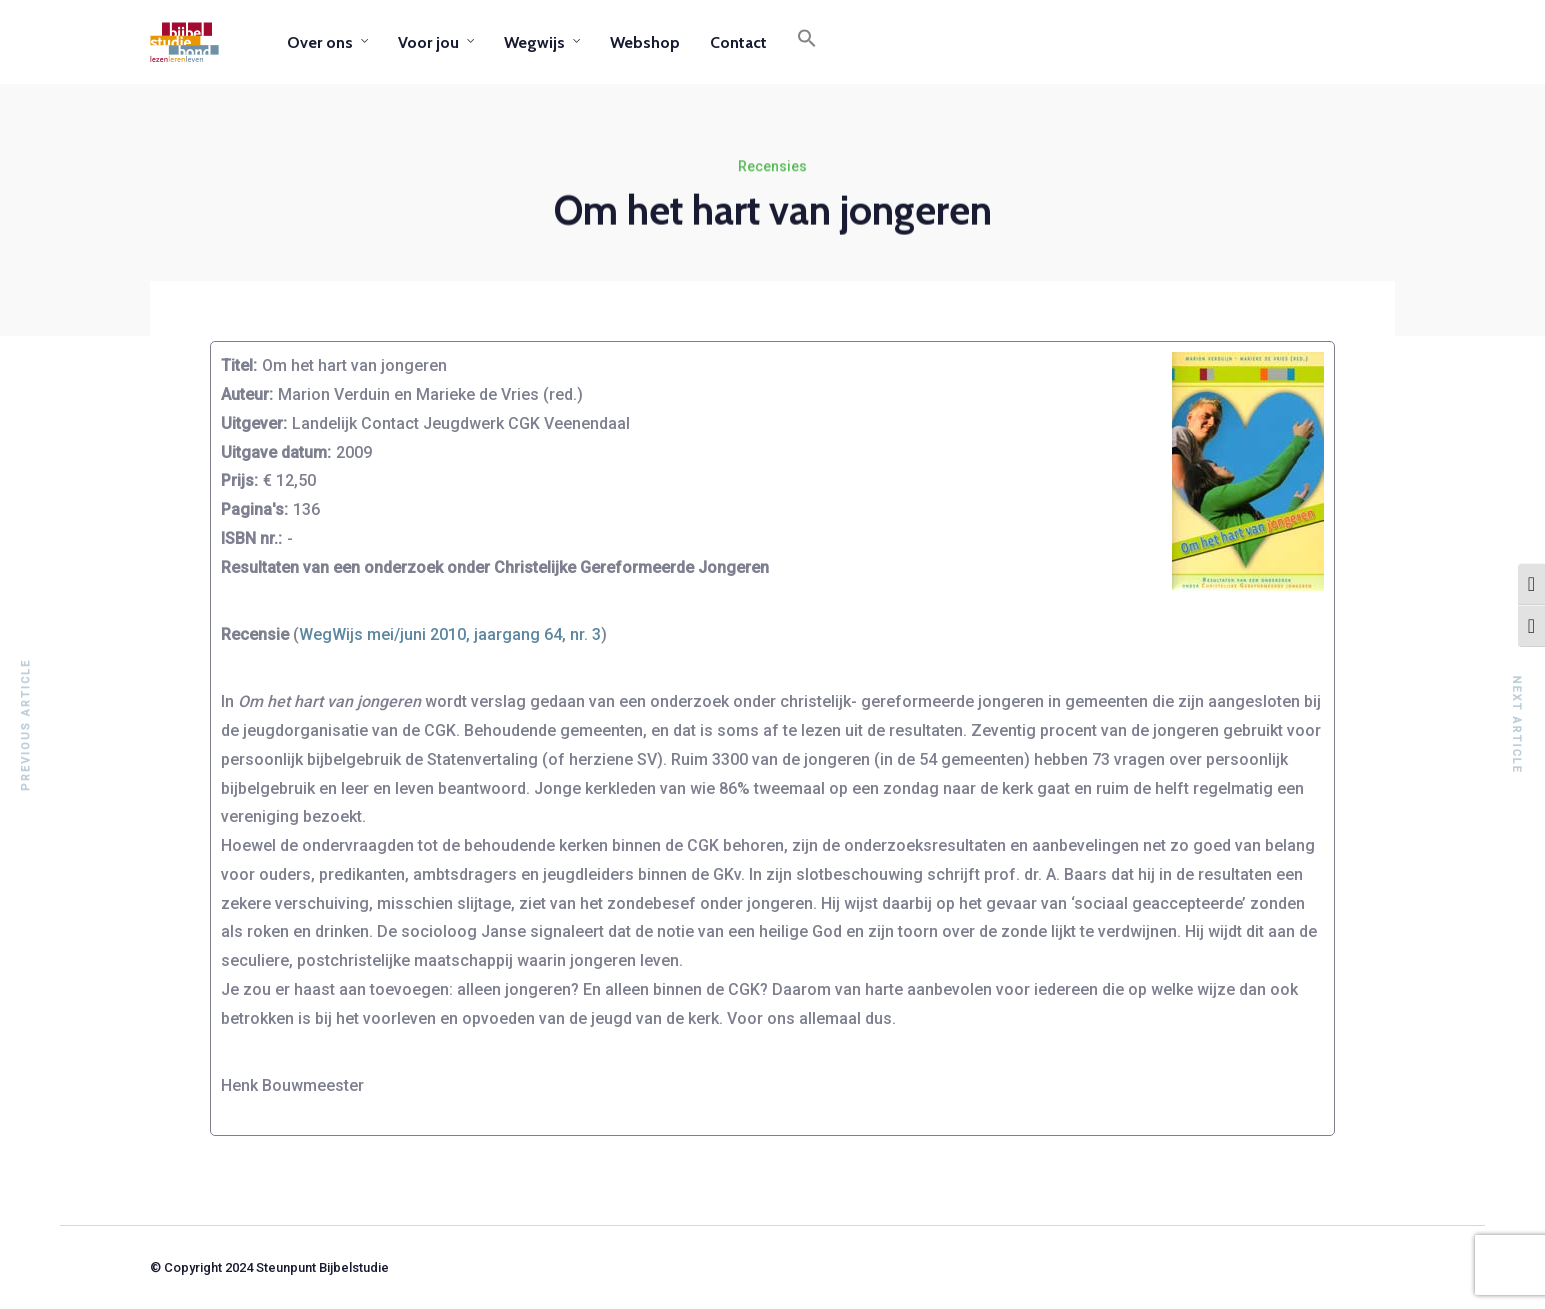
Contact (738, 42)
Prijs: (239, 480)
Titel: (239, 365)
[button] (807, 42)
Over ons (320, 42)
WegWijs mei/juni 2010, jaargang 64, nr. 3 (450, 634)
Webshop (645, 42)
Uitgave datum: (276, 452)
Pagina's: (254, 509)
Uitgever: (254, 423)
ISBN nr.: (251, 538)
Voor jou (428, 42)
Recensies (772, 167)
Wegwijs (534, 42)
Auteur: (247, 394)
